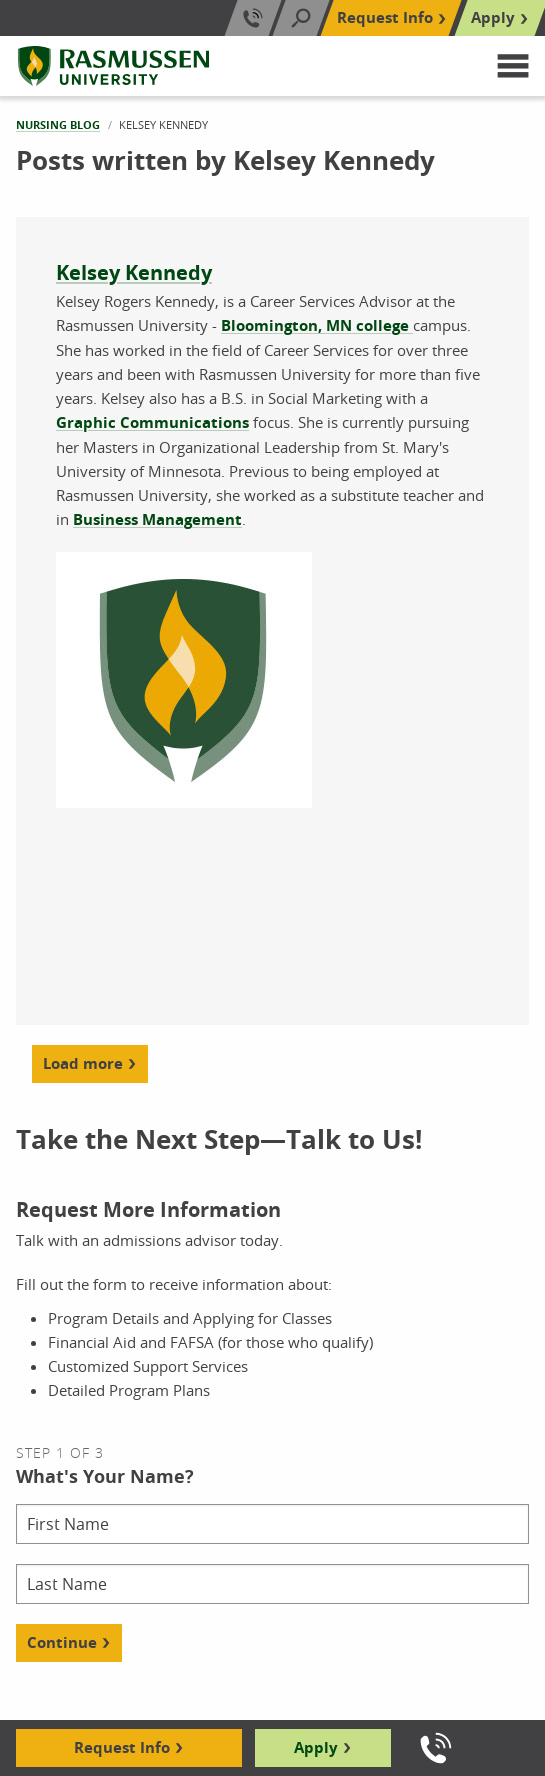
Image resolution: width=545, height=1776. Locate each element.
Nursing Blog (58, 124)
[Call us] (436, 1748)
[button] (513, 66)
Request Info (122, 1747)
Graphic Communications (152, 422)
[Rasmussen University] (113, 66)
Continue (62, 1642)
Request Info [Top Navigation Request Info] (385, 17)
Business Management (157, 519)
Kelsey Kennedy (134, 272)
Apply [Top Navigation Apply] (493, 17)
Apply (316, 1747)
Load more (83, 1063)
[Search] (301, 18)
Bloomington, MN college (317, 325)
